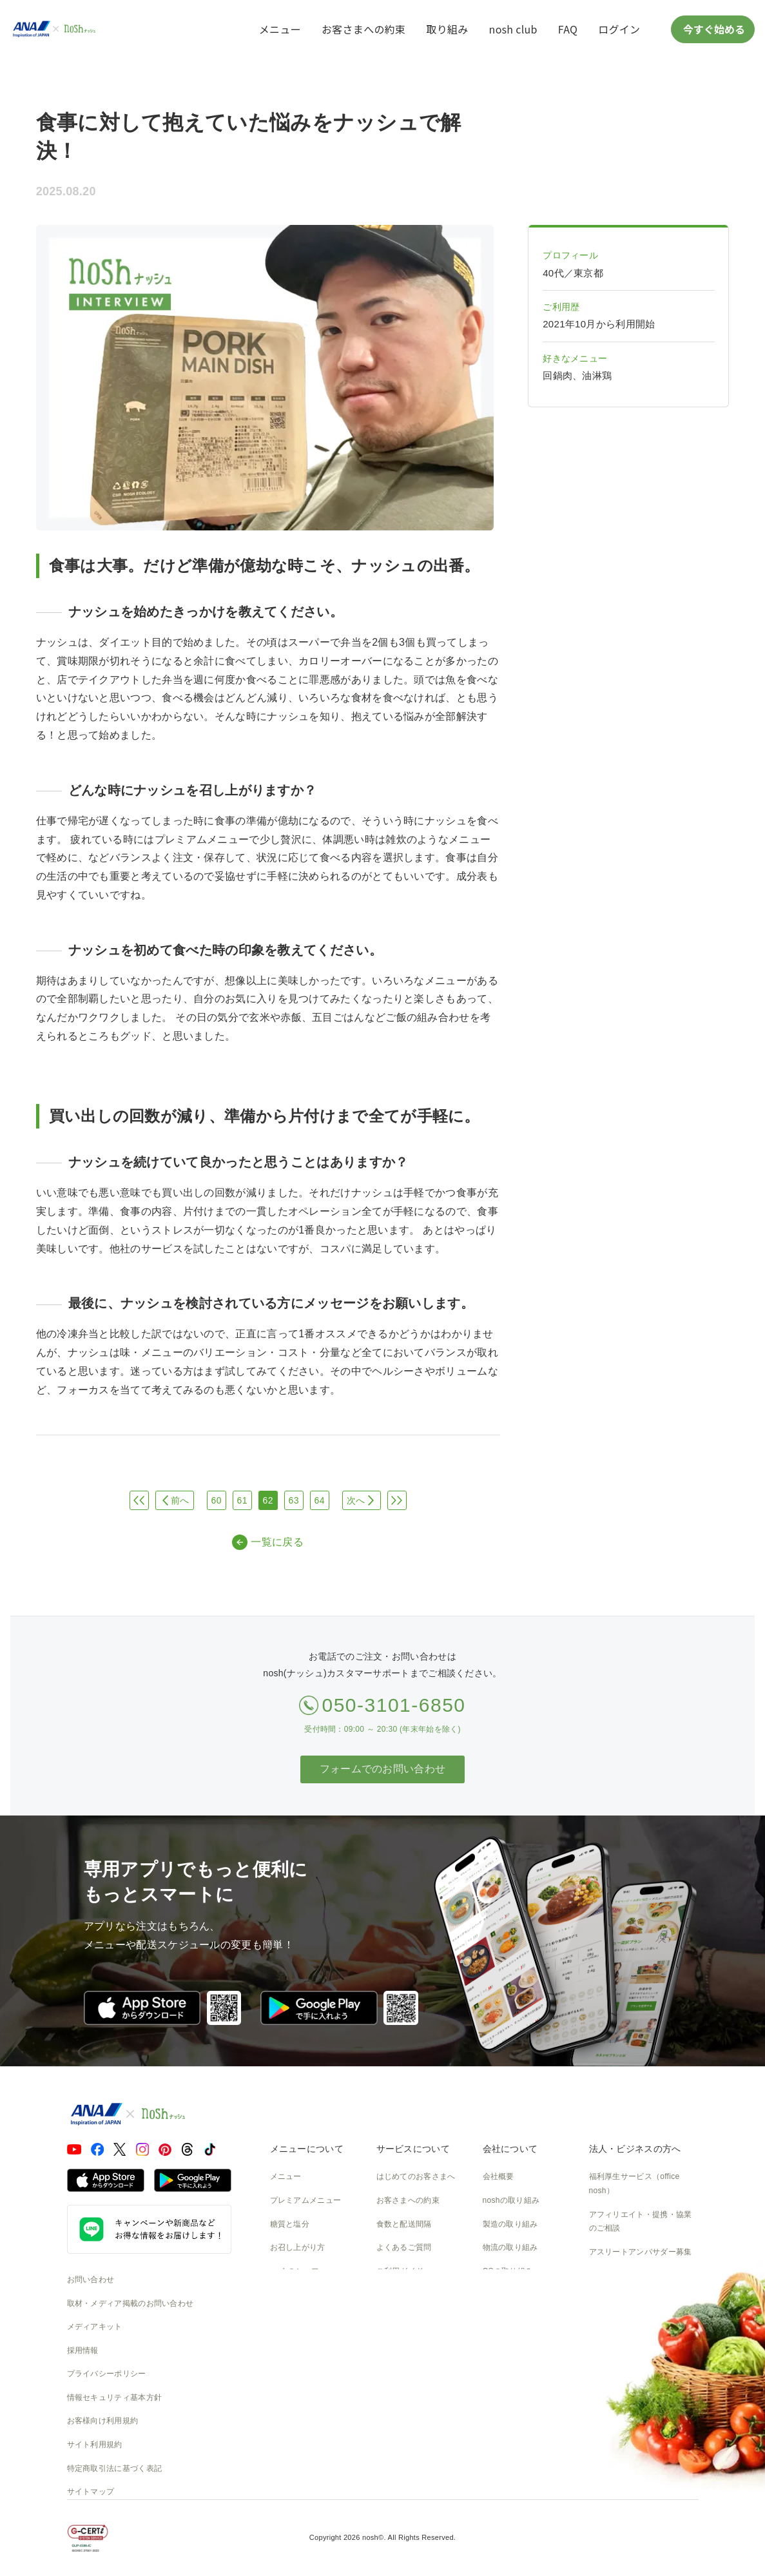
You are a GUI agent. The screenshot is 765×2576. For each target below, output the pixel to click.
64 (320, 1500)
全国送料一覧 (400, 2294)
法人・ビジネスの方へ (635, 2149)
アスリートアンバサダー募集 (640, 2251)
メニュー (280, 29)
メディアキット (94, 2326)
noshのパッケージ (302, 2294)
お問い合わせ (91, 2279)
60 (216, 1500)
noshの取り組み (511, 2200)
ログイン (619, 29)
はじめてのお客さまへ (416, 2176)
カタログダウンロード (416, 2318)
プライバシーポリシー (106, 2373)
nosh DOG (502, 2365)
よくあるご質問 (404, 2247)
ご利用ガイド (400, 2271)
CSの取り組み (508, 2271)
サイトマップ (91, 2491)
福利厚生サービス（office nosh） (634, 2183)
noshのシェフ (294, 2271)
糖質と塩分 (290, 2224)
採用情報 (83, 2350)
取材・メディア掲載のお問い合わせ (130, 2303)
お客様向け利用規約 (103, 2420)
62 (268, 1500)
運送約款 (498, 2342)
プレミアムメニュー (306, 2200)
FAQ (567, 29)
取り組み (447, 29)
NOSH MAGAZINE (516, 2318)
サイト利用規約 (94, 2444)
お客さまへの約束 (363, 29)
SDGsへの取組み (513, 2294)
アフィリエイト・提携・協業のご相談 (640, 2221)
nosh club (513, 29)
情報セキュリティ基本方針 (114, 2397)
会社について (510, 2149)
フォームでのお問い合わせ (383, 1768)
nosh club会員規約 (409, 2342)
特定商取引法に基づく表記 (114, 2468)
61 (242, 1500)
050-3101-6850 (393, 1705)
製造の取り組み (510, 2224)
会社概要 (498, 2176)
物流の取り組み (510, 2247)
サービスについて (413, 2149)
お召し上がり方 (297, 2247)
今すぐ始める (713, 29)
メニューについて (307, 2149)
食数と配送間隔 (404, 2224)
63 (294, 1500)
